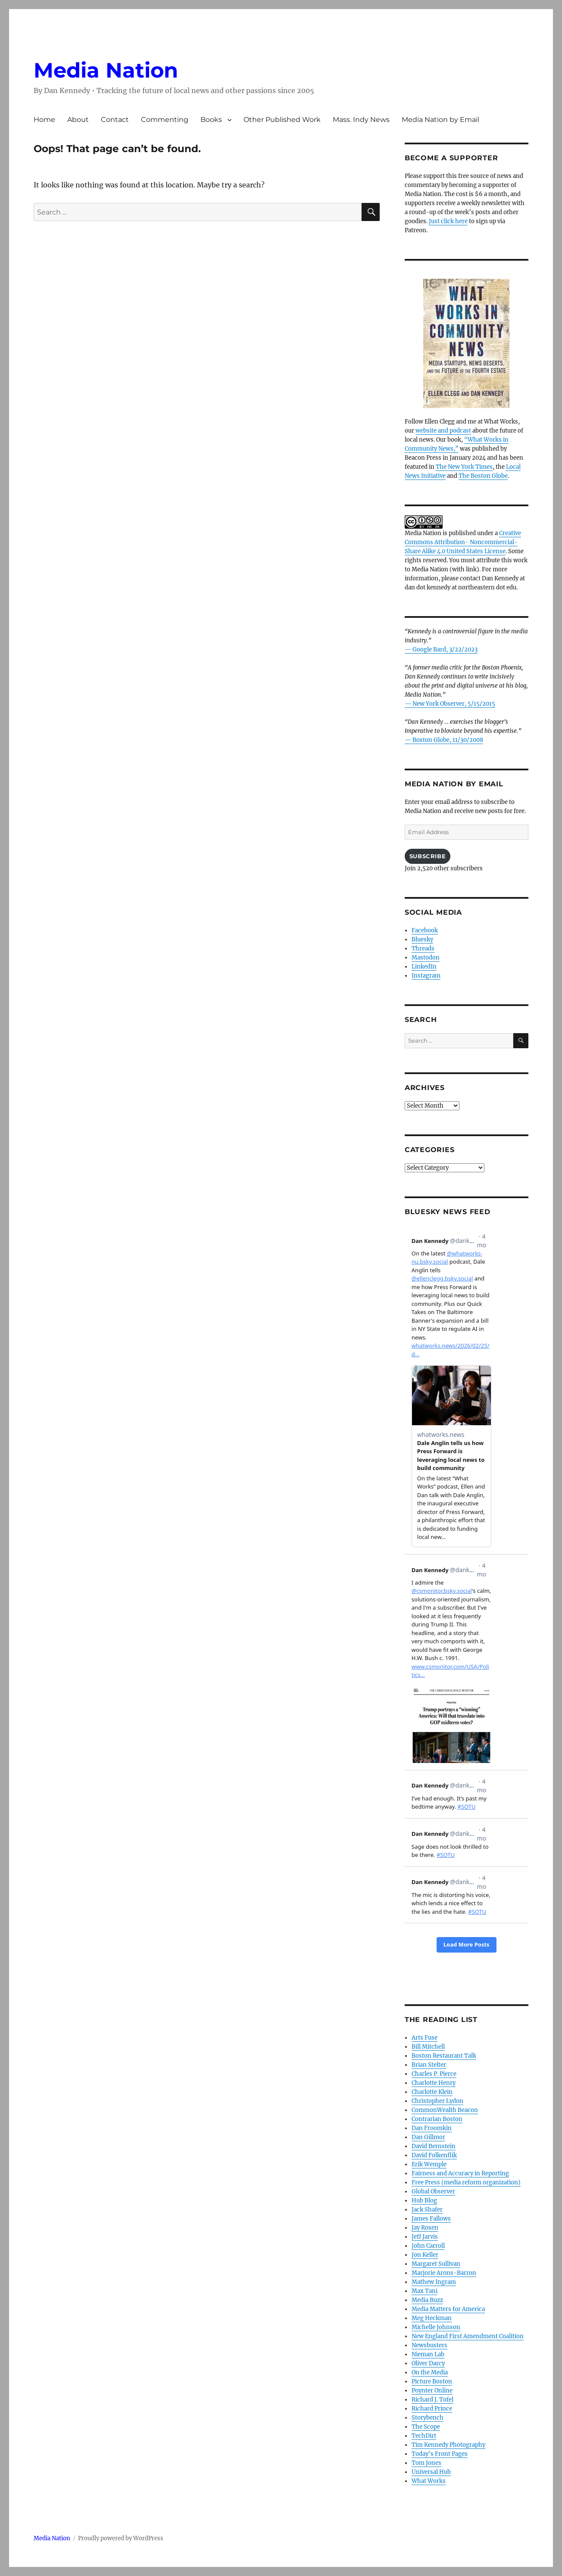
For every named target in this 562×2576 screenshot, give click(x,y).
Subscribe (427, 856)
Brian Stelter (429, 2064)
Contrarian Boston (437, 2119)
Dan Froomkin (432, 2128)
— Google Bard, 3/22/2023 (441, 649)
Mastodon (426, 957)
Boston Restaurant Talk (444, 2055)
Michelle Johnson (436, 2327)
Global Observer (433, 2191)
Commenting (164, 119)
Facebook (425, 930)
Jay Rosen (425, 2227)
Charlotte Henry (434, 2083)
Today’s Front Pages (440, 2454)
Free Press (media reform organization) (466, 2182)
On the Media (430, 2372)
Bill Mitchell (428, 2046)
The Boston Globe (483, 476)
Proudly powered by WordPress (120, 2538)
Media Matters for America (448, 2309)
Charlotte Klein (432, 2092)
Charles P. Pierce (434, 2074)
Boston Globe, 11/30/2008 (447, 740)
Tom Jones (426, 2463)
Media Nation (106, 70)
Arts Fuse (424, 2037)
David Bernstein (434, 2146)
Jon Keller (425, 2254)
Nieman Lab (428, 2354)
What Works (429, 2481)
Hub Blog (424, 2200)
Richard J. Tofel (432, 2399)
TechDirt (424, 2435)
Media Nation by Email (440, 119)
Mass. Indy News (361, 119)
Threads (423, 948)
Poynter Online (432, 2390)
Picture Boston (432, 2381)
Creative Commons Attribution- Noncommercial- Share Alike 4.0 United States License (463, 542)
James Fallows (431, 2218)
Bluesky (422, 939)
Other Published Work (282, 119)
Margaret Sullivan (436, 2264)
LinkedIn (424, 966)
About (78, 119)
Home (44, 119)
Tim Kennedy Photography (448, 2444)
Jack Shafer (427, 2209)
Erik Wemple (429, 2164)
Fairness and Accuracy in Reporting (460, 2173)
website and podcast (443, 430)
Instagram (426, 975)
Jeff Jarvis (425, 2236)
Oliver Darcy (428, 2363)
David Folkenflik (434, 2155)
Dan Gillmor (428, 2137)
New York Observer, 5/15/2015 (453, 703)
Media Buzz (427, 2300)
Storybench (427, 2417)
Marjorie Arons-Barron (444, 2273)
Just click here (448, 221)
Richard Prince (432, 2408)
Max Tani (424, 2291)
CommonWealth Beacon (445, 2110)
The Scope (426, 2426)
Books (211, 119)
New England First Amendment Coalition (468, 2336)
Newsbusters (429, 2345)
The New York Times (464, 466)
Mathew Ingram (434, 2282)
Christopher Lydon (437, 2101)
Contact (115, 119)
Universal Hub (431, 2472)
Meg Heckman (432, 2318)
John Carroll (428, 2245)
